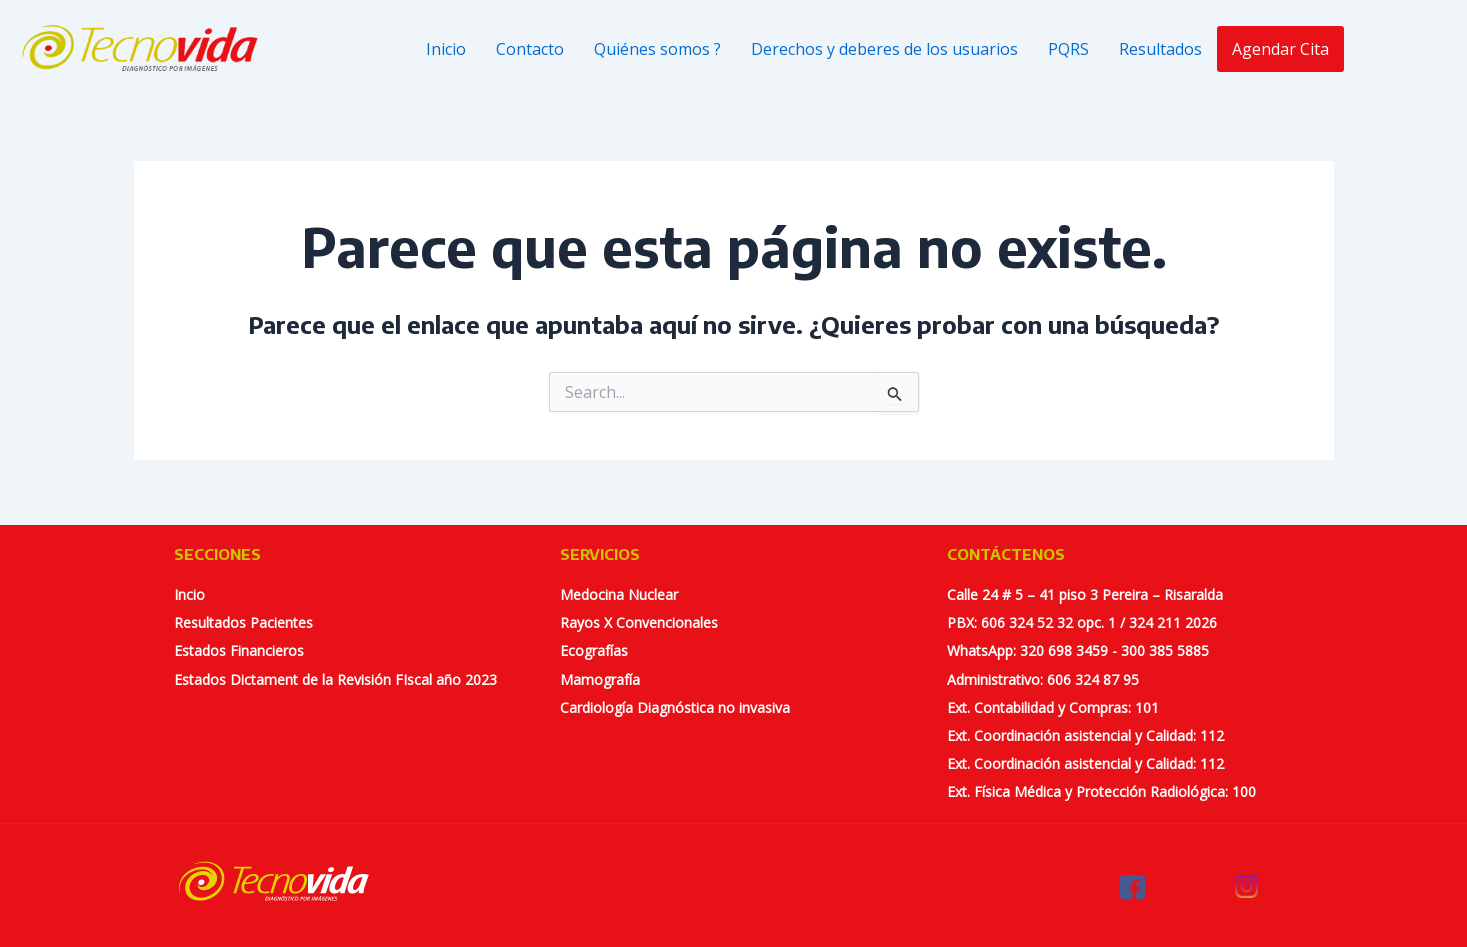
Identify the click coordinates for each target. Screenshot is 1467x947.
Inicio (446, 49)
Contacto (530, 49)
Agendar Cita (1280, 49)
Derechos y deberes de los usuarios (884, 49)
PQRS (1068, 49)
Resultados (1160, 49)
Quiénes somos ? (657, 49)
